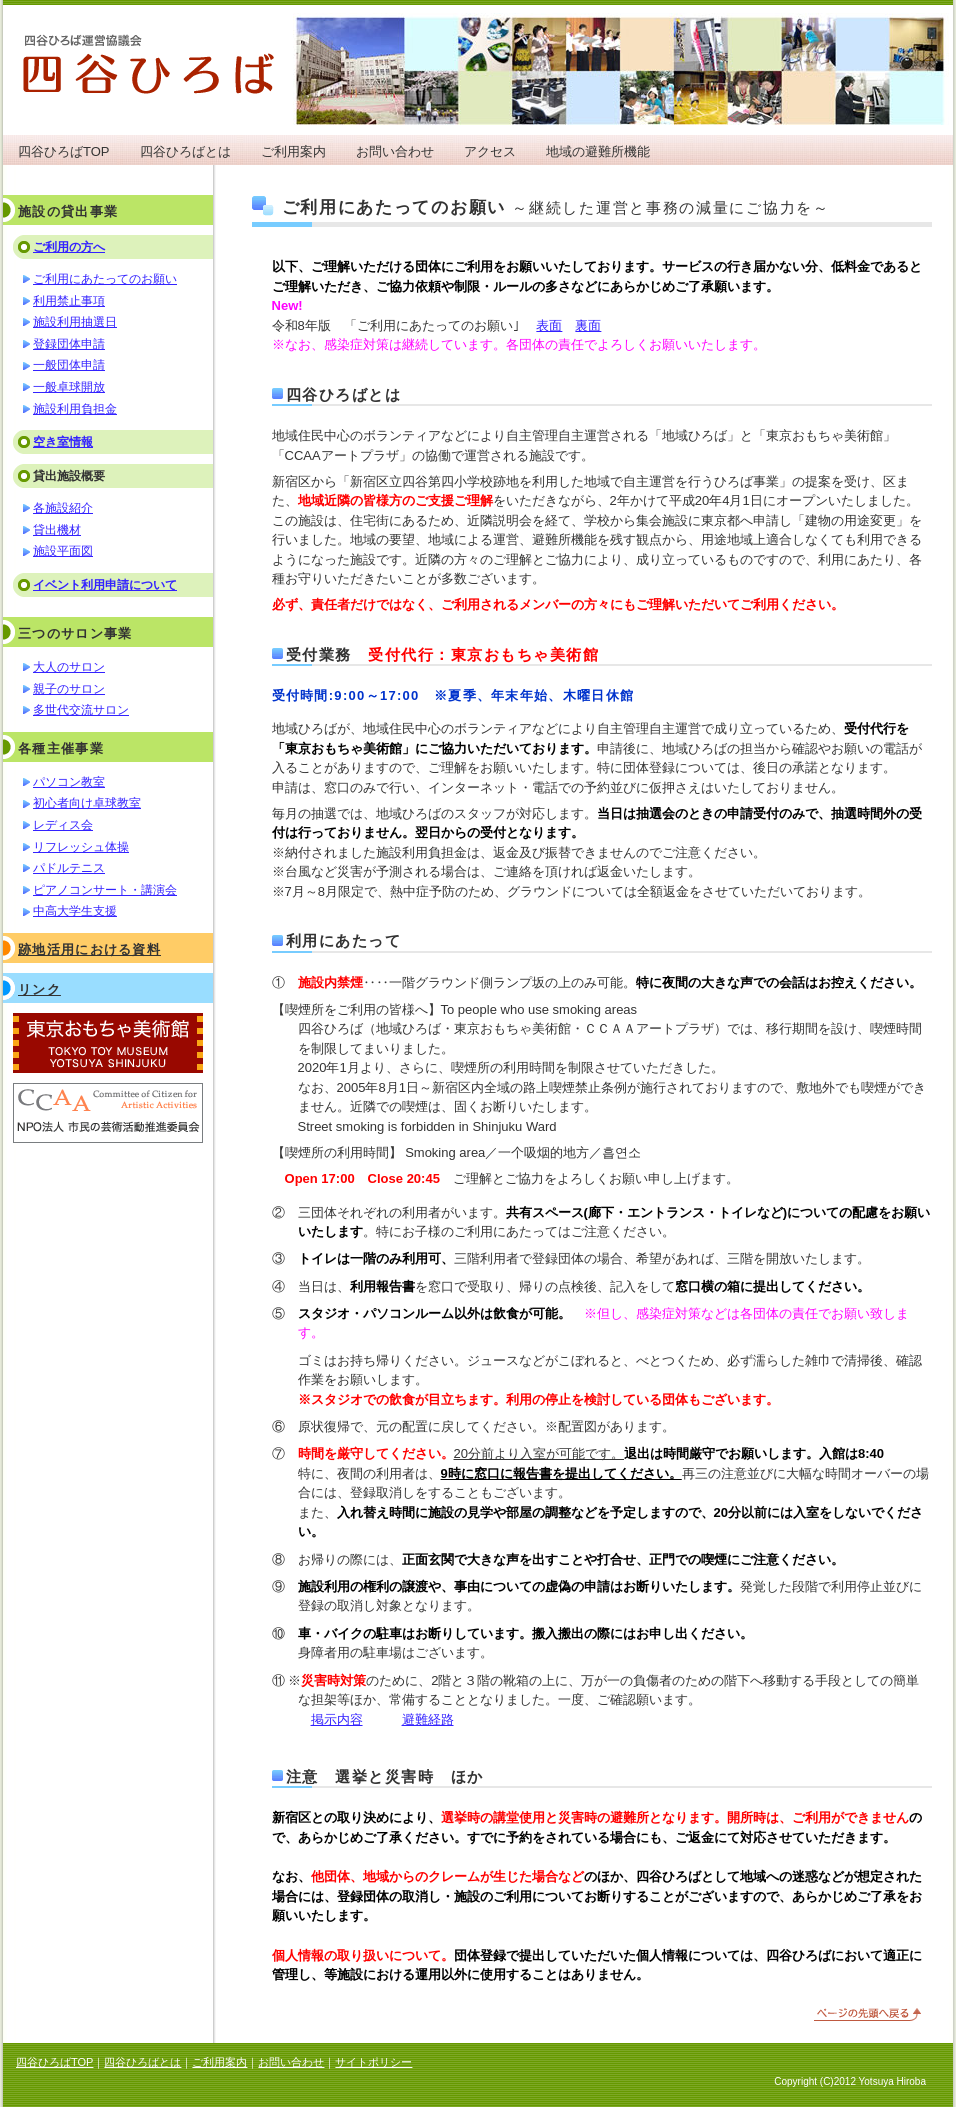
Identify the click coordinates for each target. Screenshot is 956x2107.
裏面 (588, 325)
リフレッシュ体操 (81, 847)
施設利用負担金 (75, 409)
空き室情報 (63, 442)
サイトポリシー (373, 2062)
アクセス (490, 151)
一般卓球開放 (69, 387)
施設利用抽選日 (75, 322)
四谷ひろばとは (185, 151)
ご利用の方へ (69, 247)
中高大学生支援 (75, 911)
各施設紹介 (63, 508)
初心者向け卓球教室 (87, 803)
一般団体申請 (69, 365)
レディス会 (63, 825)
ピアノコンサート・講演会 (105, 890)
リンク (39, 989)
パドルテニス (69, 868)
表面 (549, 325)
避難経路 (428, 1719)
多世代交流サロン (81, 710)
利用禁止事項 (69, 301)
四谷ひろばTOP (64, 151)
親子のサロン (69, 689)
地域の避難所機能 (598, 151)
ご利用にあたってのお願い (105, 279)
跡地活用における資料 (89, 949)
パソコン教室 (69, 782)
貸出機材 (57, 530)
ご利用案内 (293, 151)
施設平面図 (63, 551)
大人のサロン (69, 667)
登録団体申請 (69, 344)
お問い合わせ (395, 151)
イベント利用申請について (105, 585)
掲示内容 (337, 1719)
